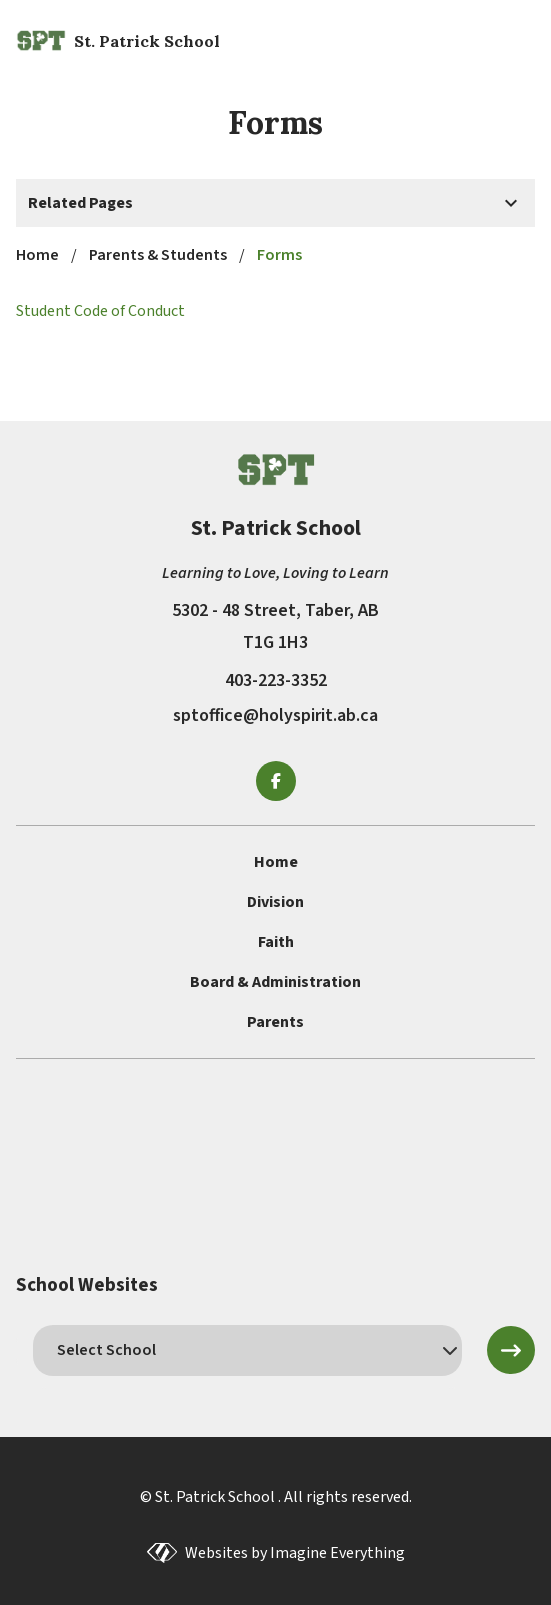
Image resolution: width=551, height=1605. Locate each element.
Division (275, 902)
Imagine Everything (337, 1553)
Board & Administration (275, 982)
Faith (276, 942)
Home (276, 862)
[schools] (247, 1350)
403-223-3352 (276, 680)
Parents (275, 1022)
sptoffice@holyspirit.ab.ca (275, 715)
